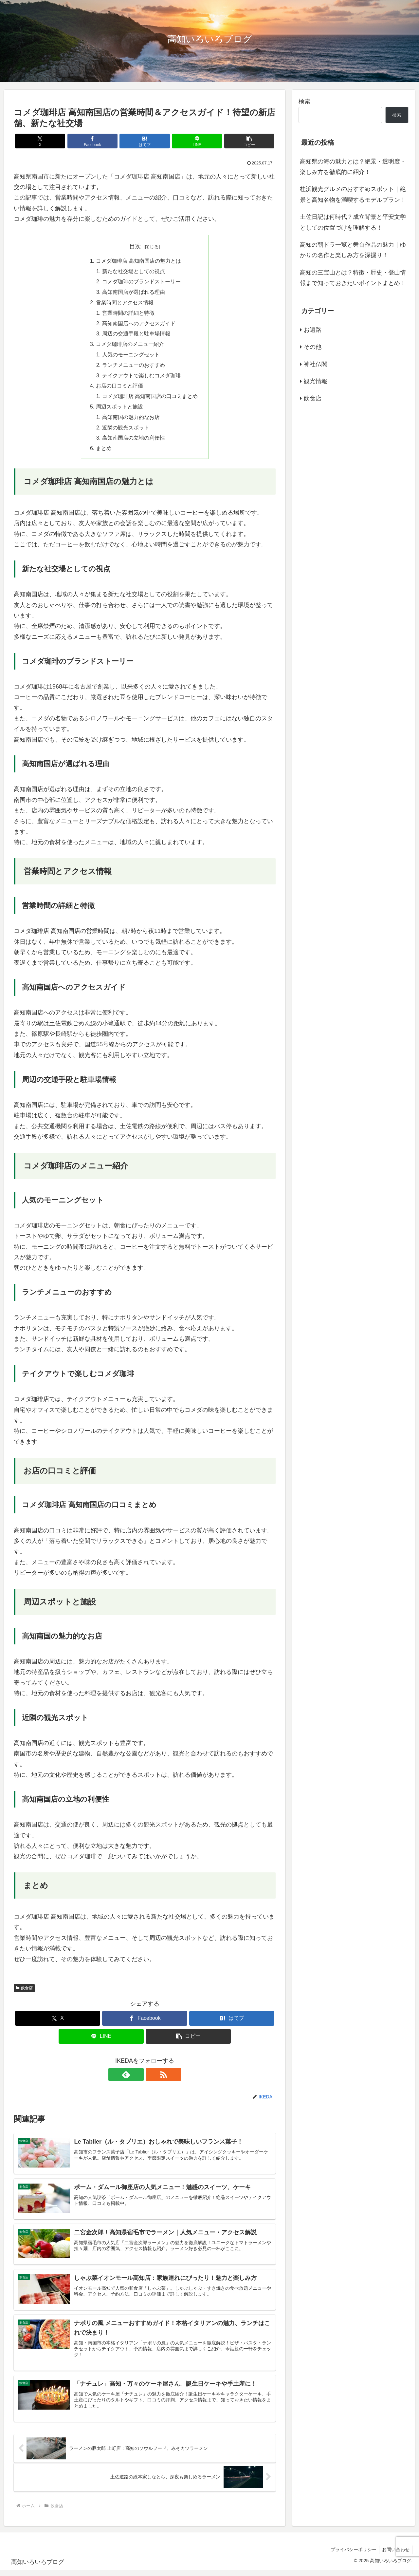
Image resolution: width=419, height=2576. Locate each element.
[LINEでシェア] (189, 141)
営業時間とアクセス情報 (125, 304)
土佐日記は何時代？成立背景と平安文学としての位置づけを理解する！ (353, 222)
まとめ (104, 452)
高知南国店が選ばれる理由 (133, 293)
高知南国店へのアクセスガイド (138, 325)
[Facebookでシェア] (101, 141)
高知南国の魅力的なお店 (131, 420)
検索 (304, 101)
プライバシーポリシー (351, 2555)
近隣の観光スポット (125, 431)
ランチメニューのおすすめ (133, 367)
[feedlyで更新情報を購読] (137, 2078)
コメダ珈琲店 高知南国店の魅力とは (138, 261)
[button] (233, 141)
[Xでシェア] (57, 141)
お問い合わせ (395, 2555)
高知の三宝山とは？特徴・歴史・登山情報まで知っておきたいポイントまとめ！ (353, 277)
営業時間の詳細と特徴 (128, 314)
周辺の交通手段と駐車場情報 (136, 335)
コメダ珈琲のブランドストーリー (141, 282)
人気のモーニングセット (131, 357)
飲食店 (24, 1991)
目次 (135, 246)
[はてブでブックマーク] (145, 141)
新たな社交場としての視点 (133, 272)
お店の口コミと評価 (119, 388)
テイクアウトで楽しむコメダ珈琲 (141, 378)
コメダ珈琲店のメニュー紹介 (130, 346)
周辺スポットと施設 (119, 410)
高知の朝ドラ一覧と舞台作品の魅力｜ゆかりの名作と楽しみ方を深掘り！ (353, 249)
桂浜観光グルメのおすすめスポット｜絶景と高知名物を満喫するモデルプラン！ (353, 194)
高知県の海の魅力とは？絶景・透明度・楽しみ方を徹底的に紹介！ (353, 166)
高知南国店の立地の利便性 (133, 442)
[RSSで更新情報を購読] (152, 2078)
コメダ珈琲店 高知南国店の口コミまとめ (150, 399)
